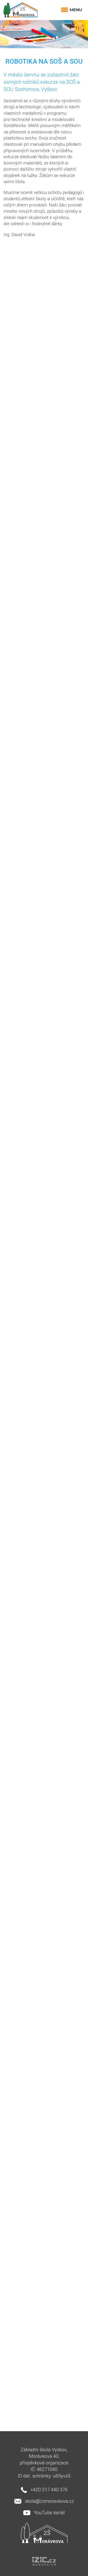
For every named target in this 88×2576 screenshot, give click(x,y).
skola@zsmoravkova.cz (49, 2501)
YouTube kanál (49, 2512)
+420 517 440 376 (49, 2489)
